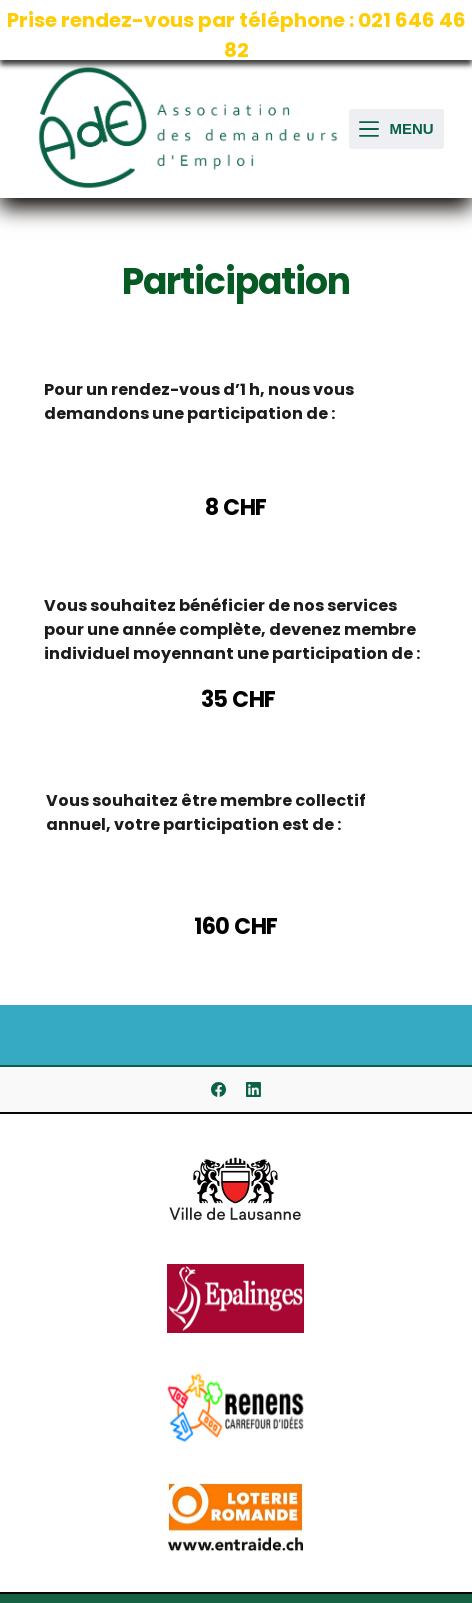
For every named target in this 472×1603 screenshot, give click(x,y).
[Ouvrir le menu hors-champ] (396, 129)
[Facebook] (218, 1089)
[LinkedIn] (253, 1089)
